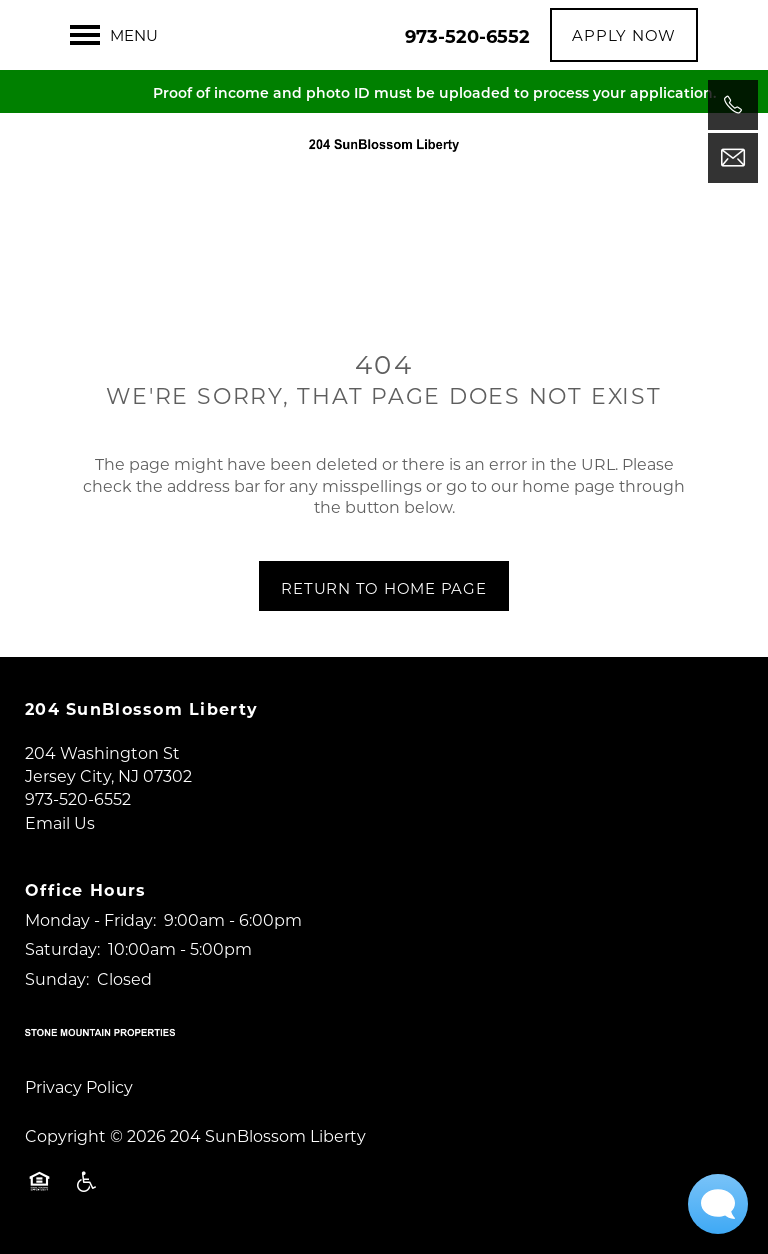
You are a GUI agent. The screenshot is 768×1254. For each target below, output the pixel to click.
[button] (624, 35)
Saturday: (62, 948)
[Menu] (114, 35)
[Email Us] (733, 158)
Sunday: (57, 978)
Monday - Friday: (90, 919)
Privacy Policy (79, 1086)
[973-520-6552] (733, 105)
